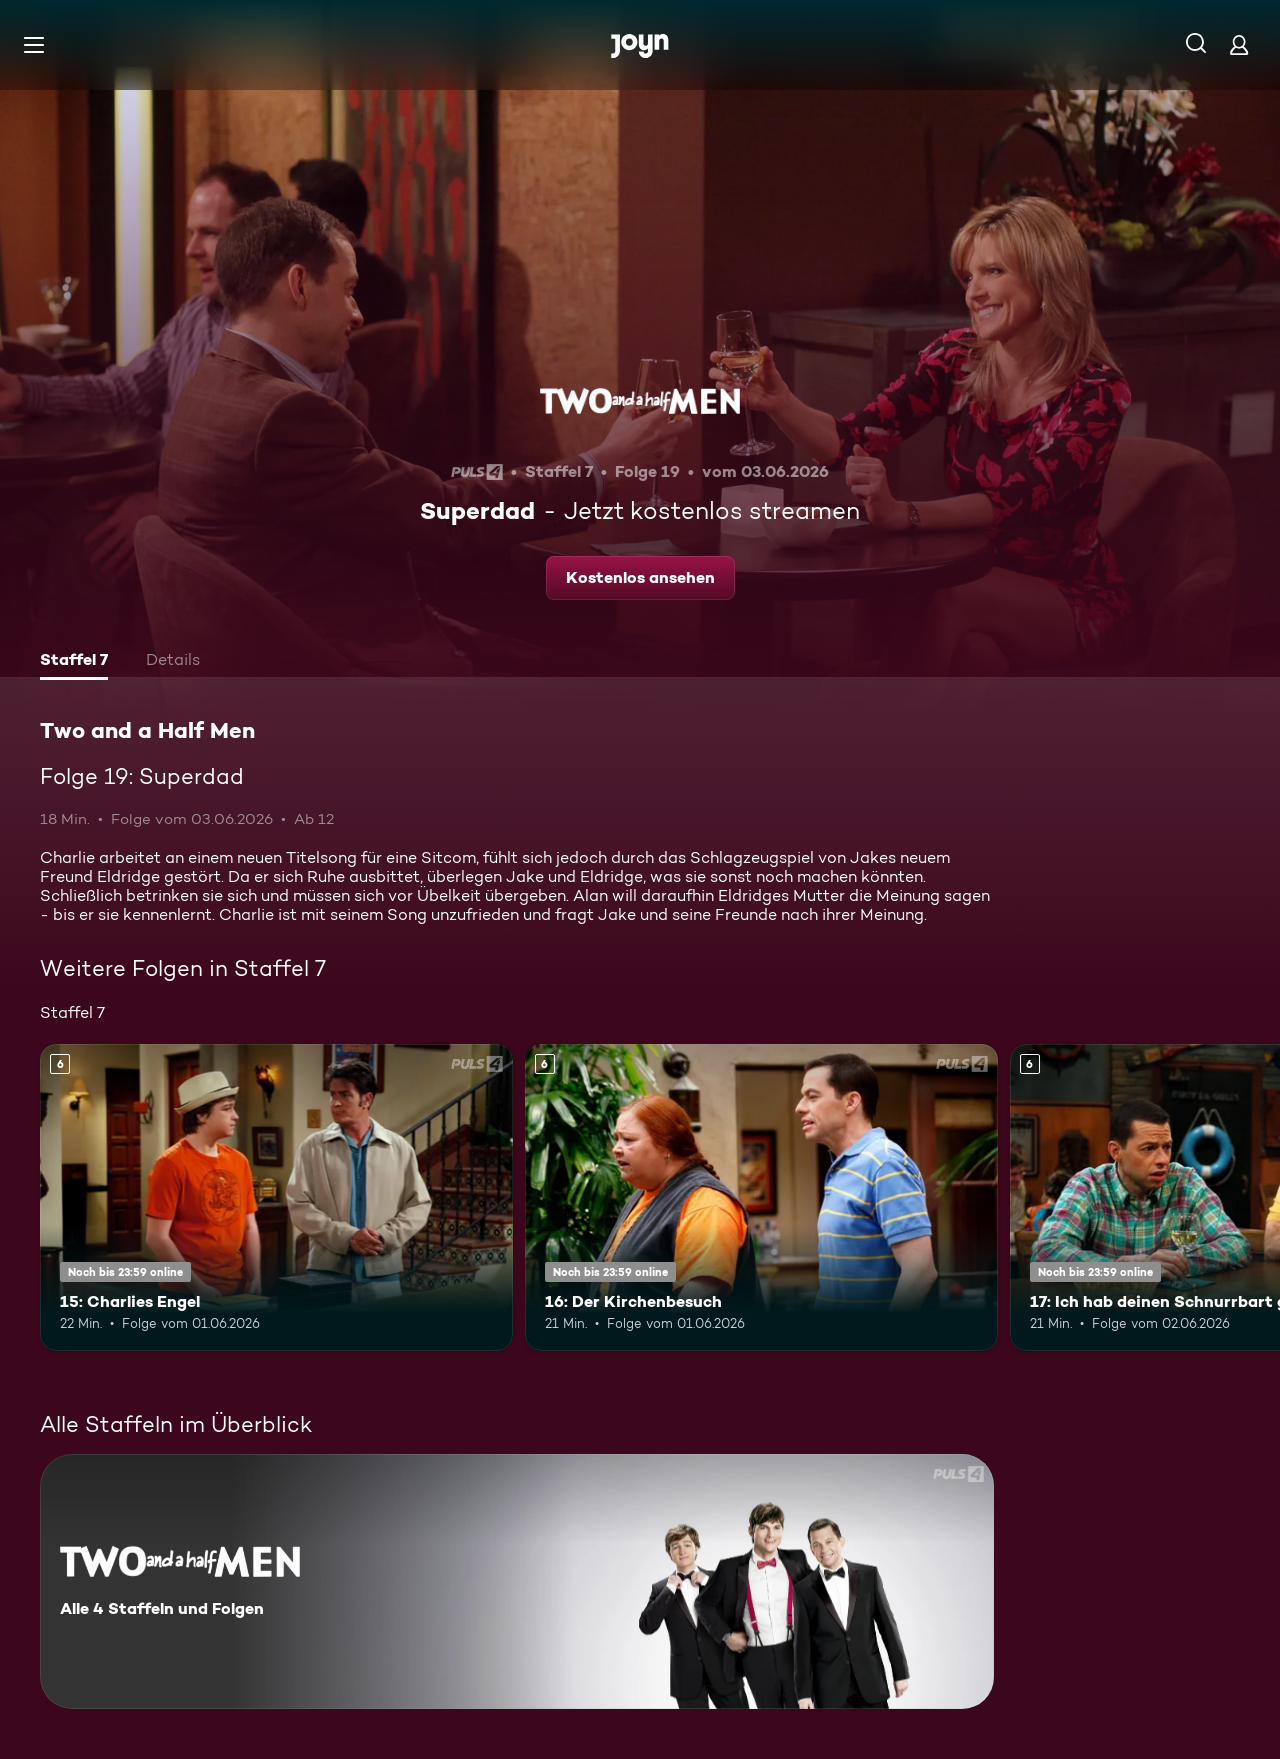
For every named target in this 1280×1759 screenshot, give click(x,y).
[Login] (1239, 44)
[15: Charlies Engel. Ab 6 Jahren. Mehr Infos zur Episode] (276, 1197)
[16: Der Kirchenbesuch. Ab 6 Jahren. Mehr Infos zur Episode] (761, 1197)
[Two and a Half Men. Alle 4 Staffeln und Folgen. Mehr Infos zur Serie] (517, 1581)
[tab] (74, 662)
